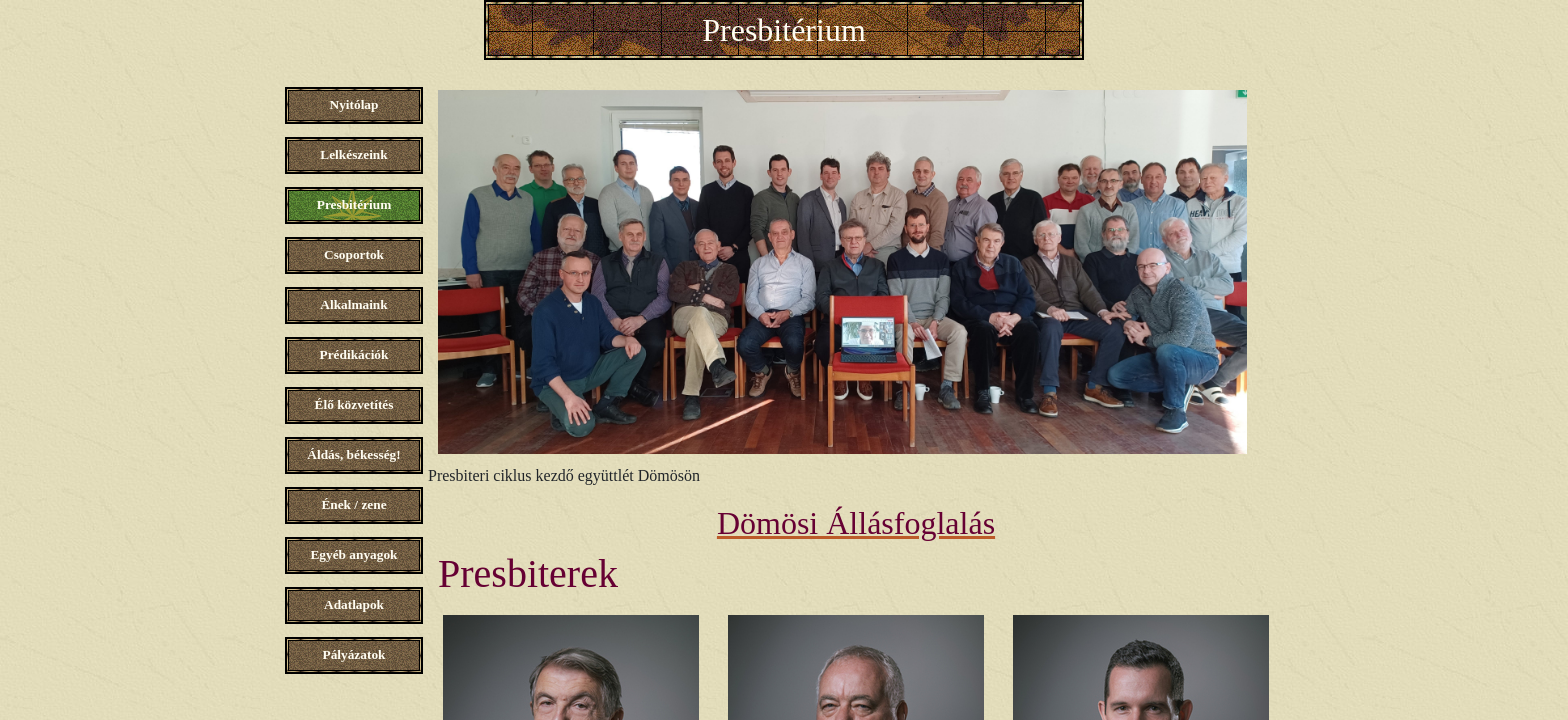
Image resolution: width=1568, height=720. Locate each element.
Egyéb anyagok (353, 554)
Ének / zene (353, 504)
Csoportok (354, 254)
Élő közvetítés (354, 404)
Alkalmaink (353, 304)
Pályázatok (354, 654)
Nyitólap (354, 104)
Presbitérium (784, 30)
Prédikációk (354, 354)
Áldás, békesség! (353, 454)
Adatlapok (354, 604)
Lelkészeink (353, 154)
